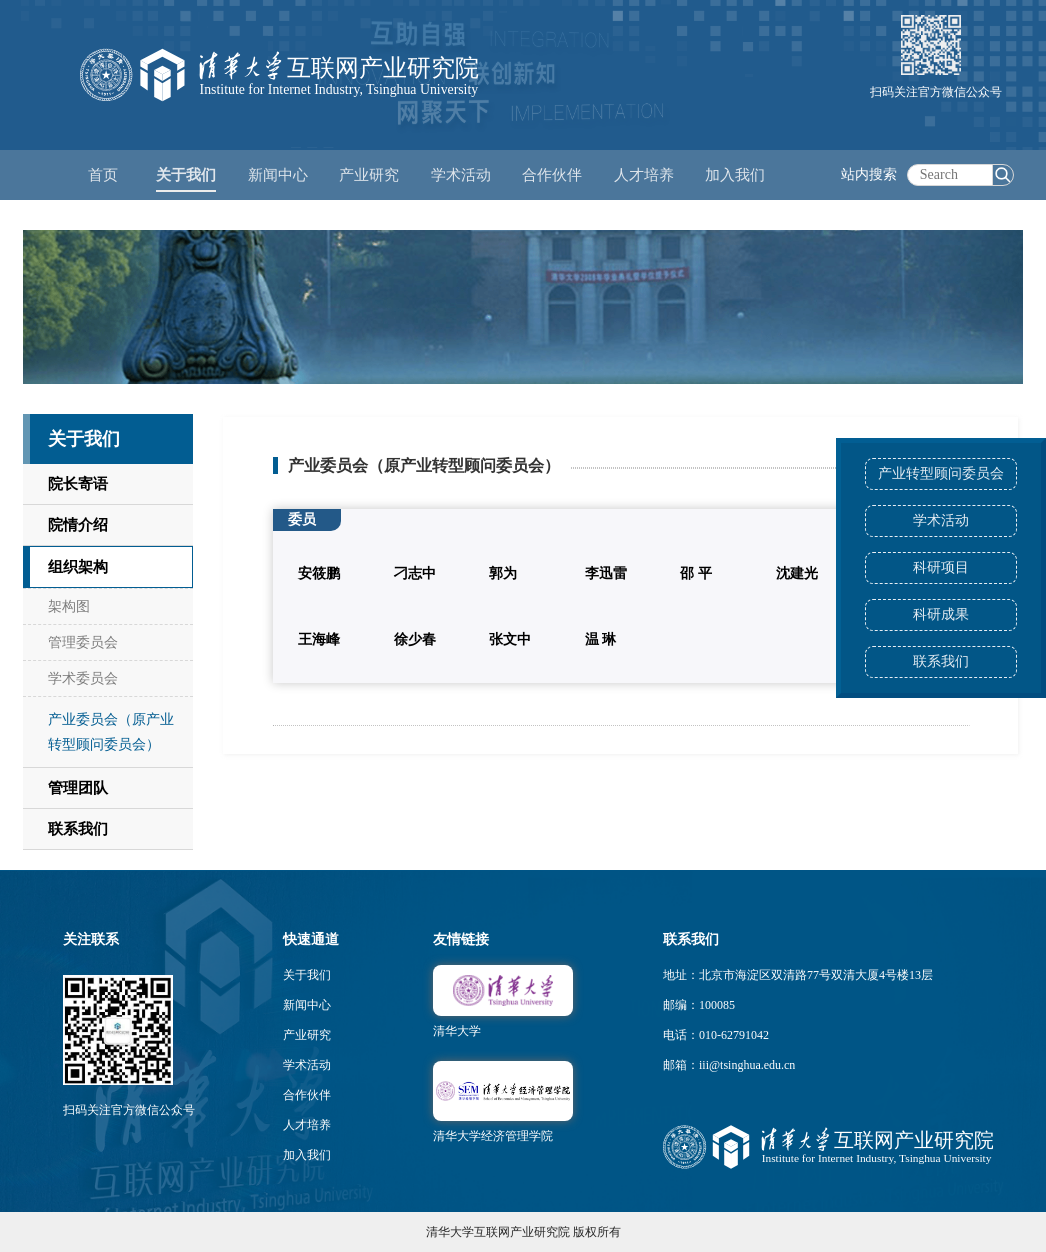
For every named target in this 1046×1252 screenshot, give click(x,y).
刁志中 (415, 573)
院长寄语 (78, 484)
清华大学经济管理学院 (493, 1136)
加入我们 (307, 1155)
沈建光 (797, 573)
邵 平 (696, 573)
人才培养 (307, 1125)
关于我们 (307, 975)
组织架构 (78, 567)
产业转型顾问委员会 (941, 473)
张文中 (510, 639)
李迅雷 (606, 573)
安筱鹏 (319, 573)
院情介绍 (78, 525)
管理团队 (78, 788)
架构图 (69, 606)
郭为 (503, 573)
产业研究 (307, 1035)
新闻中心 (307, 1005)
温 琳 (601, 639)
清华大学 (457, 1031)
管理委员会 (83, 642)
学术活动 (461, 175)
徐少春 (415, 639)
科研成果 (941, 614)
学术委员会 (83, 678)
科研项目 (941, 567)
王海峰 (319, 639)
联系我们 (941, 661)
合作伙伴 (307, 1095)
